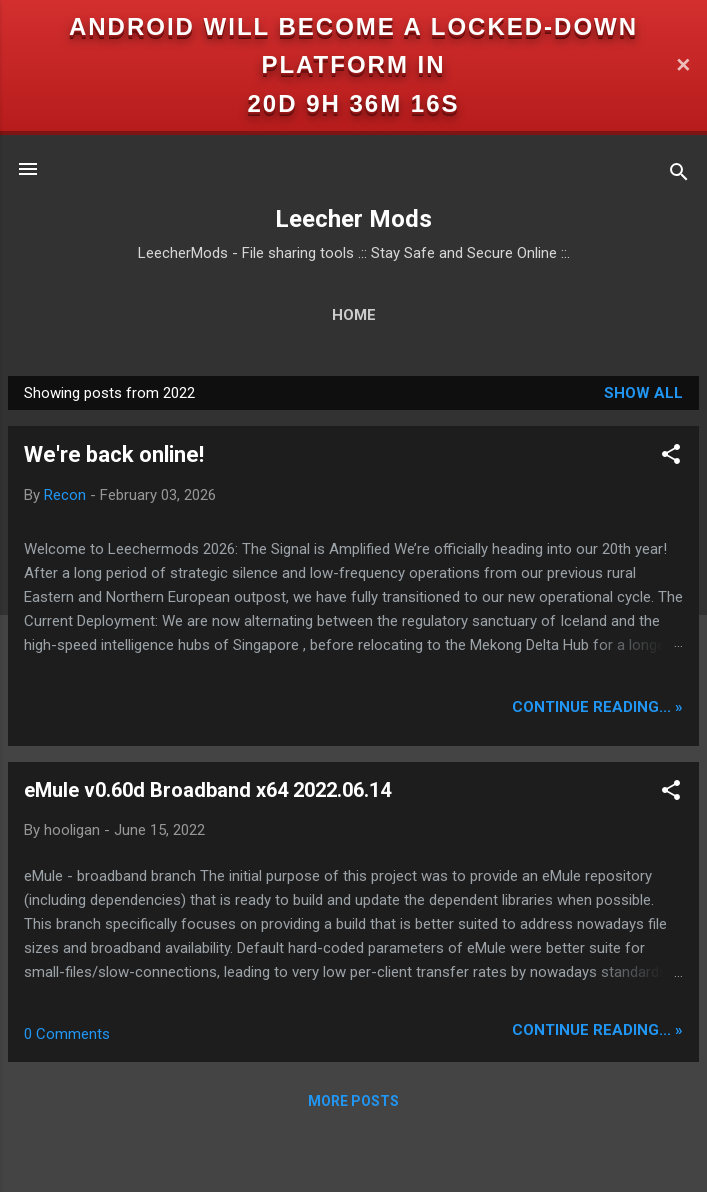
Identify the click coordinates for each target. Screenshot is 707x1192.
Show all (643, 393)
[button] (671, 457)
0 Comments (67, 1034)
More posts (353, 1101)
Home (354, 315)
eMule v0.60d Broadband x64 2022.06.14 (207, 790)
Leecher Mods (353, 219)
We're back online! (114, 454)
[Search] (679, 175)
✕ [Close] (683, 65)
